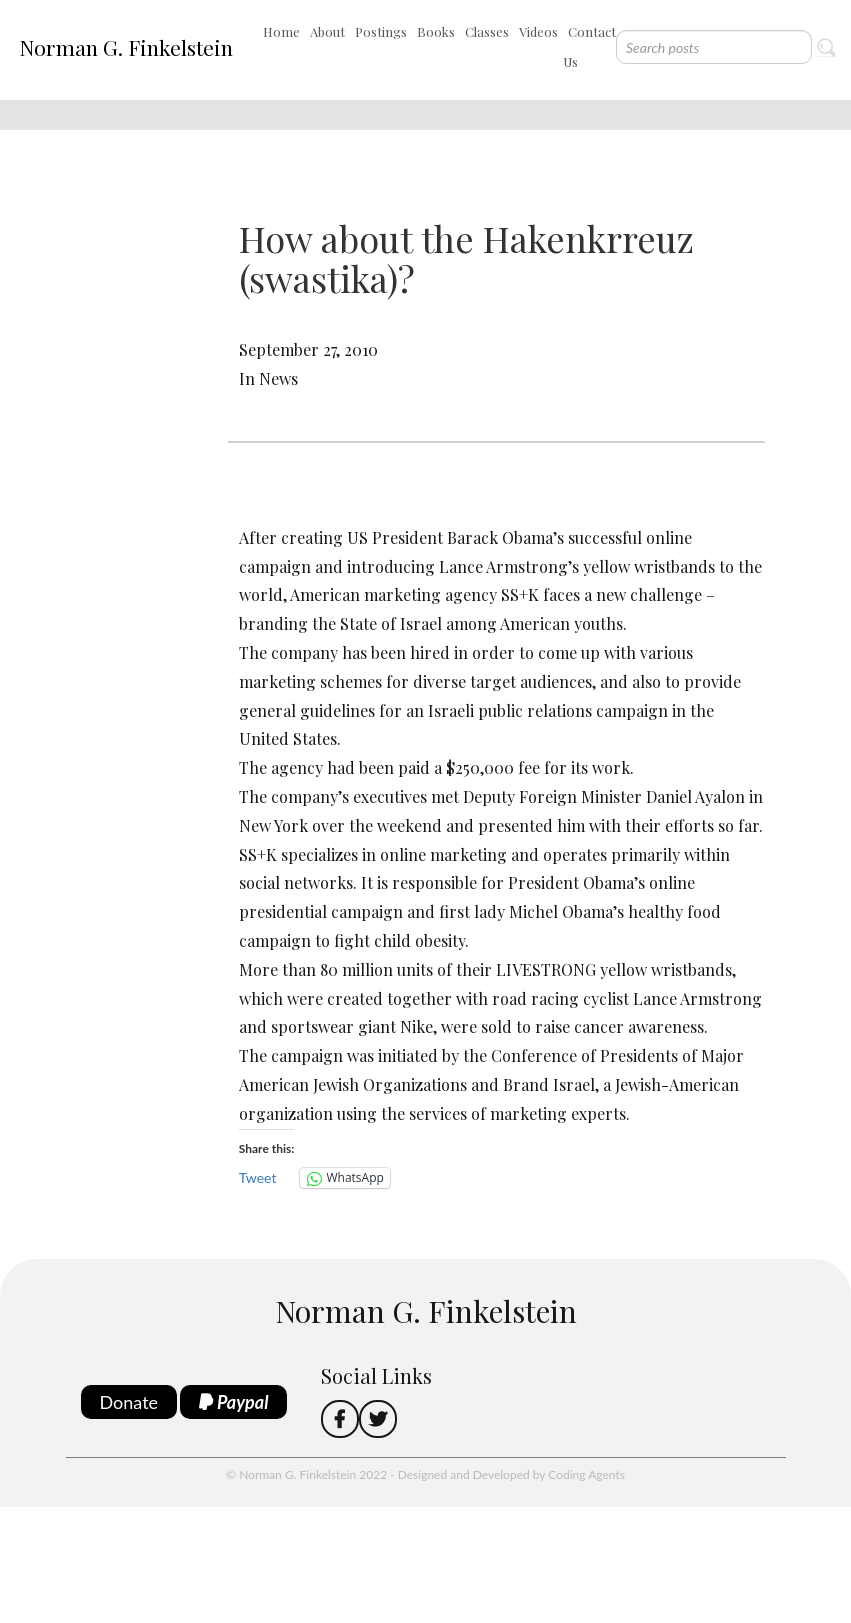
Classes (487, 31)
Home (281, 31)
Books (436, 31)
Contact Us (589, 46)
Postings (381, 31)
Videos (538, 31)
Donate (129, 1402)
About (327, 31)
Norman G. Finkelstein (126, 47)
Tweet (258, 1177)
